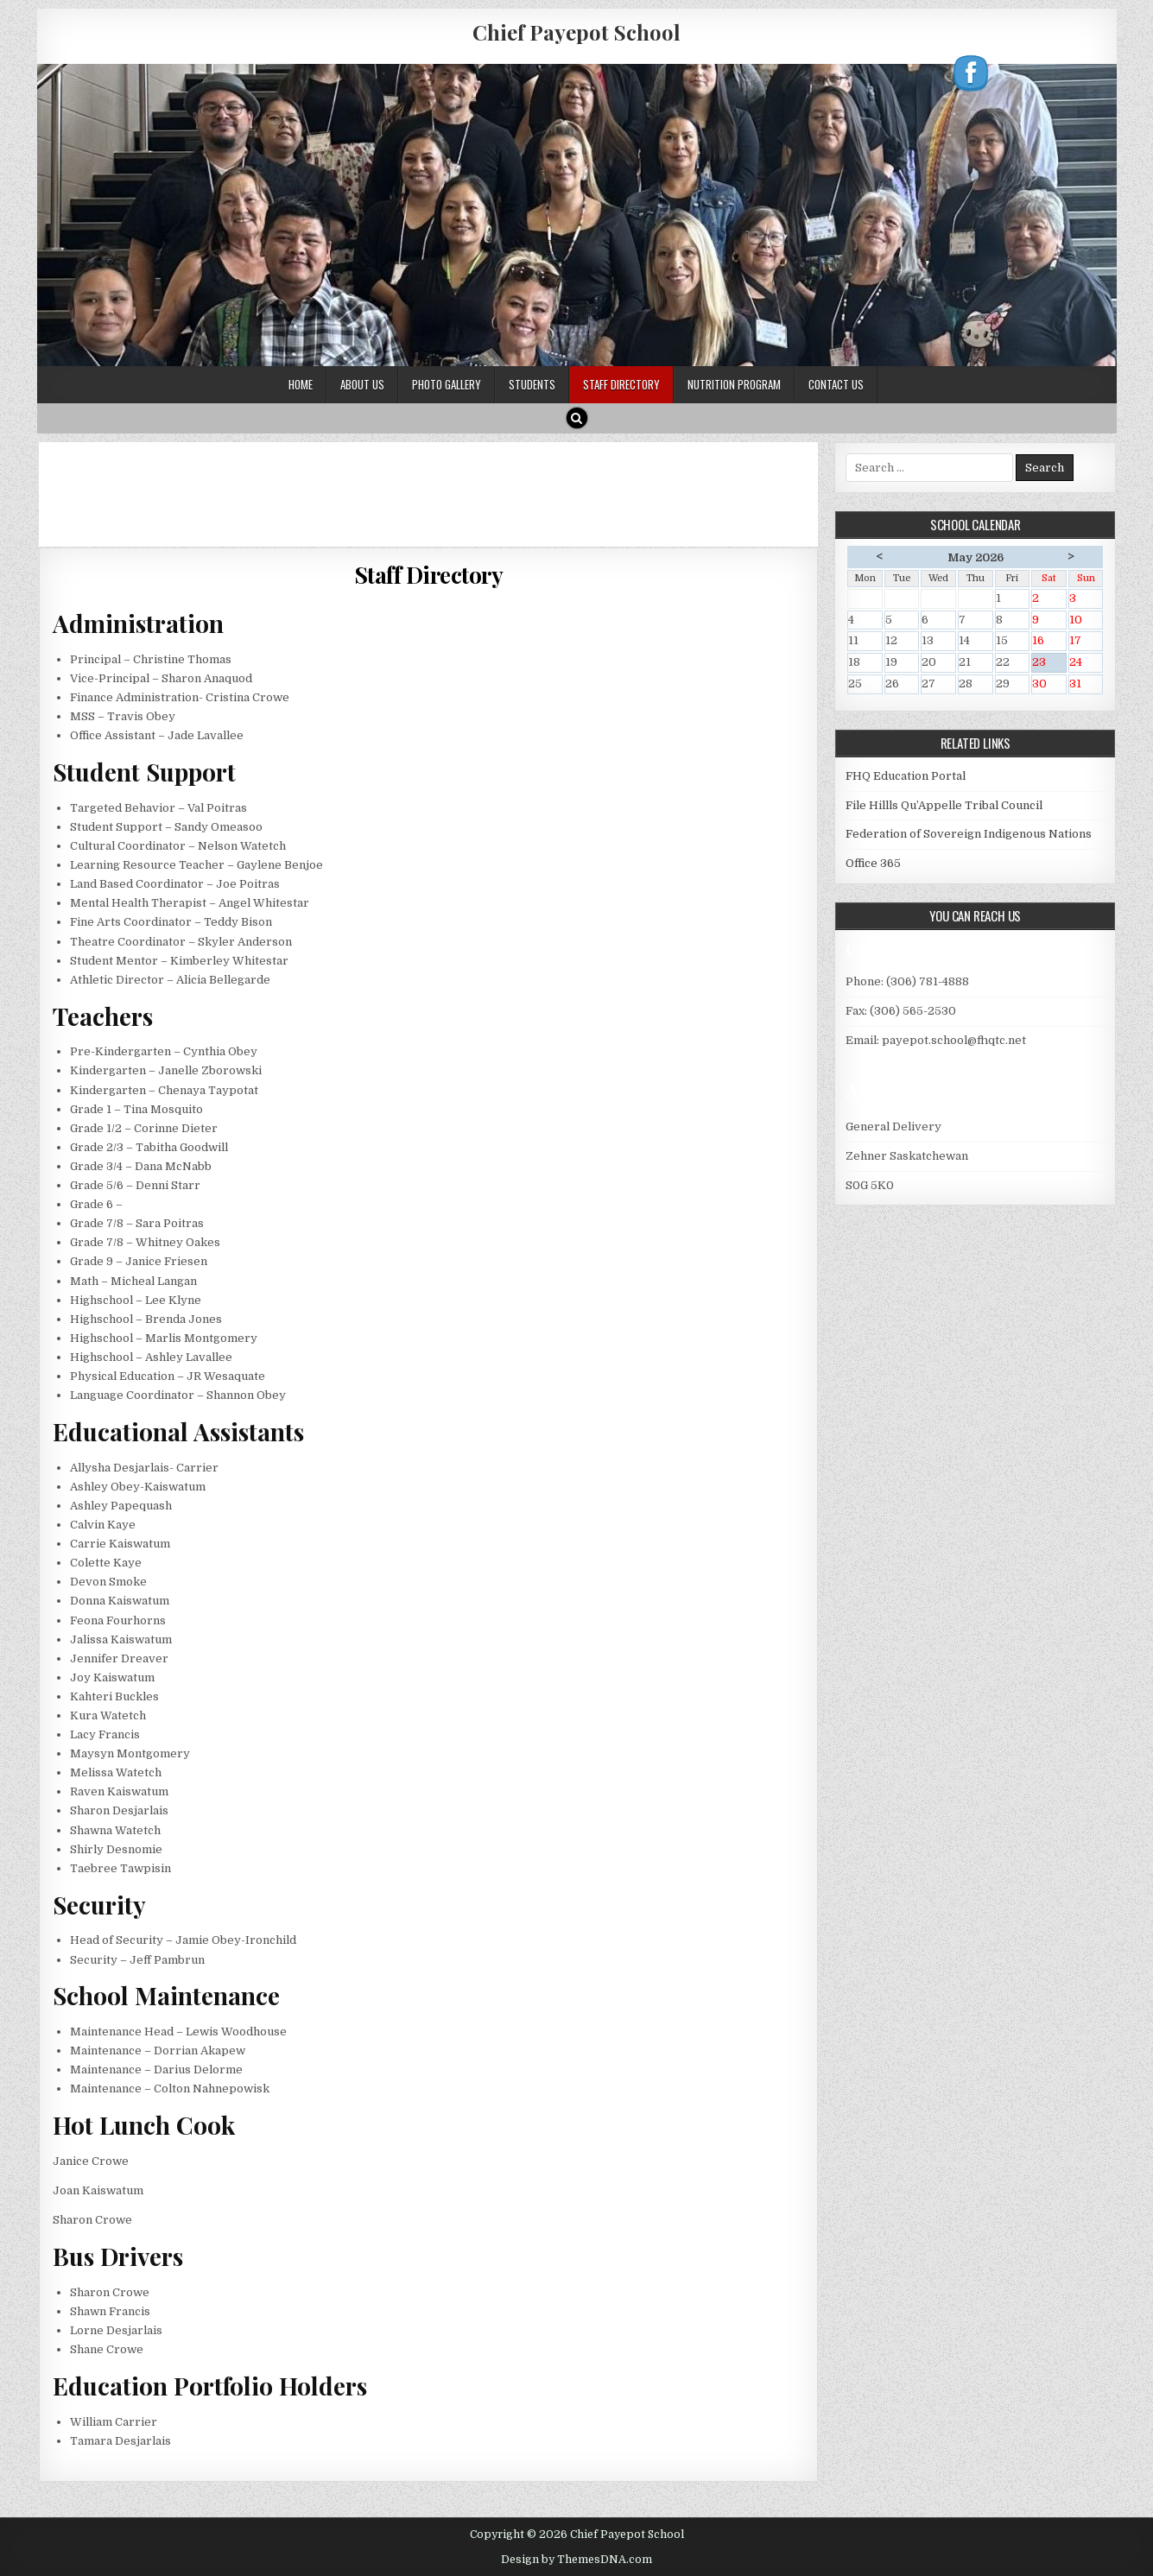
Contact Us (836, 384)
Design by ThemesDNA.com (576, 2560)
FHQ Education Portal (906, 775)
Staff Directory (621, 384)
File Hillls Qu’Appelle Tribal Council (944, 805)
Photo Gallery (446, 384)
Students (532, 384)
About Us (362, 384)
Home (300, 384)
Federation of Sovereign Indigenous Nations (969, 833)
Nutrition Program (734, 384)
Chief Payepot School (576, 32)
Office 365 (873, 863)
